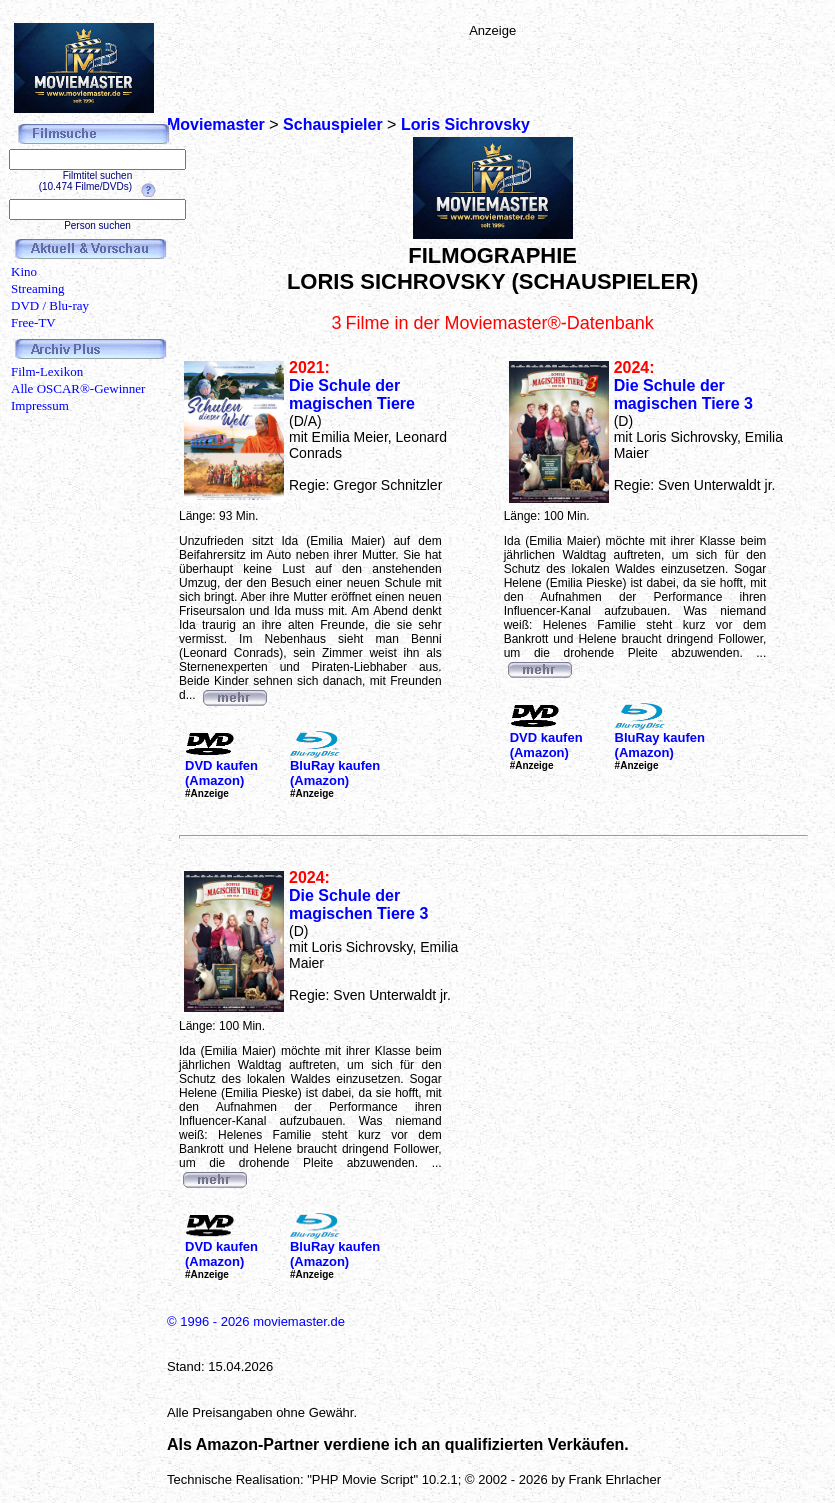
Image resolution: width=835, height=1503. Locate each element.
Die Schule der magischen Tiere (352, 394)
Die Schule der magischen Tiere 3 (683, 394)
